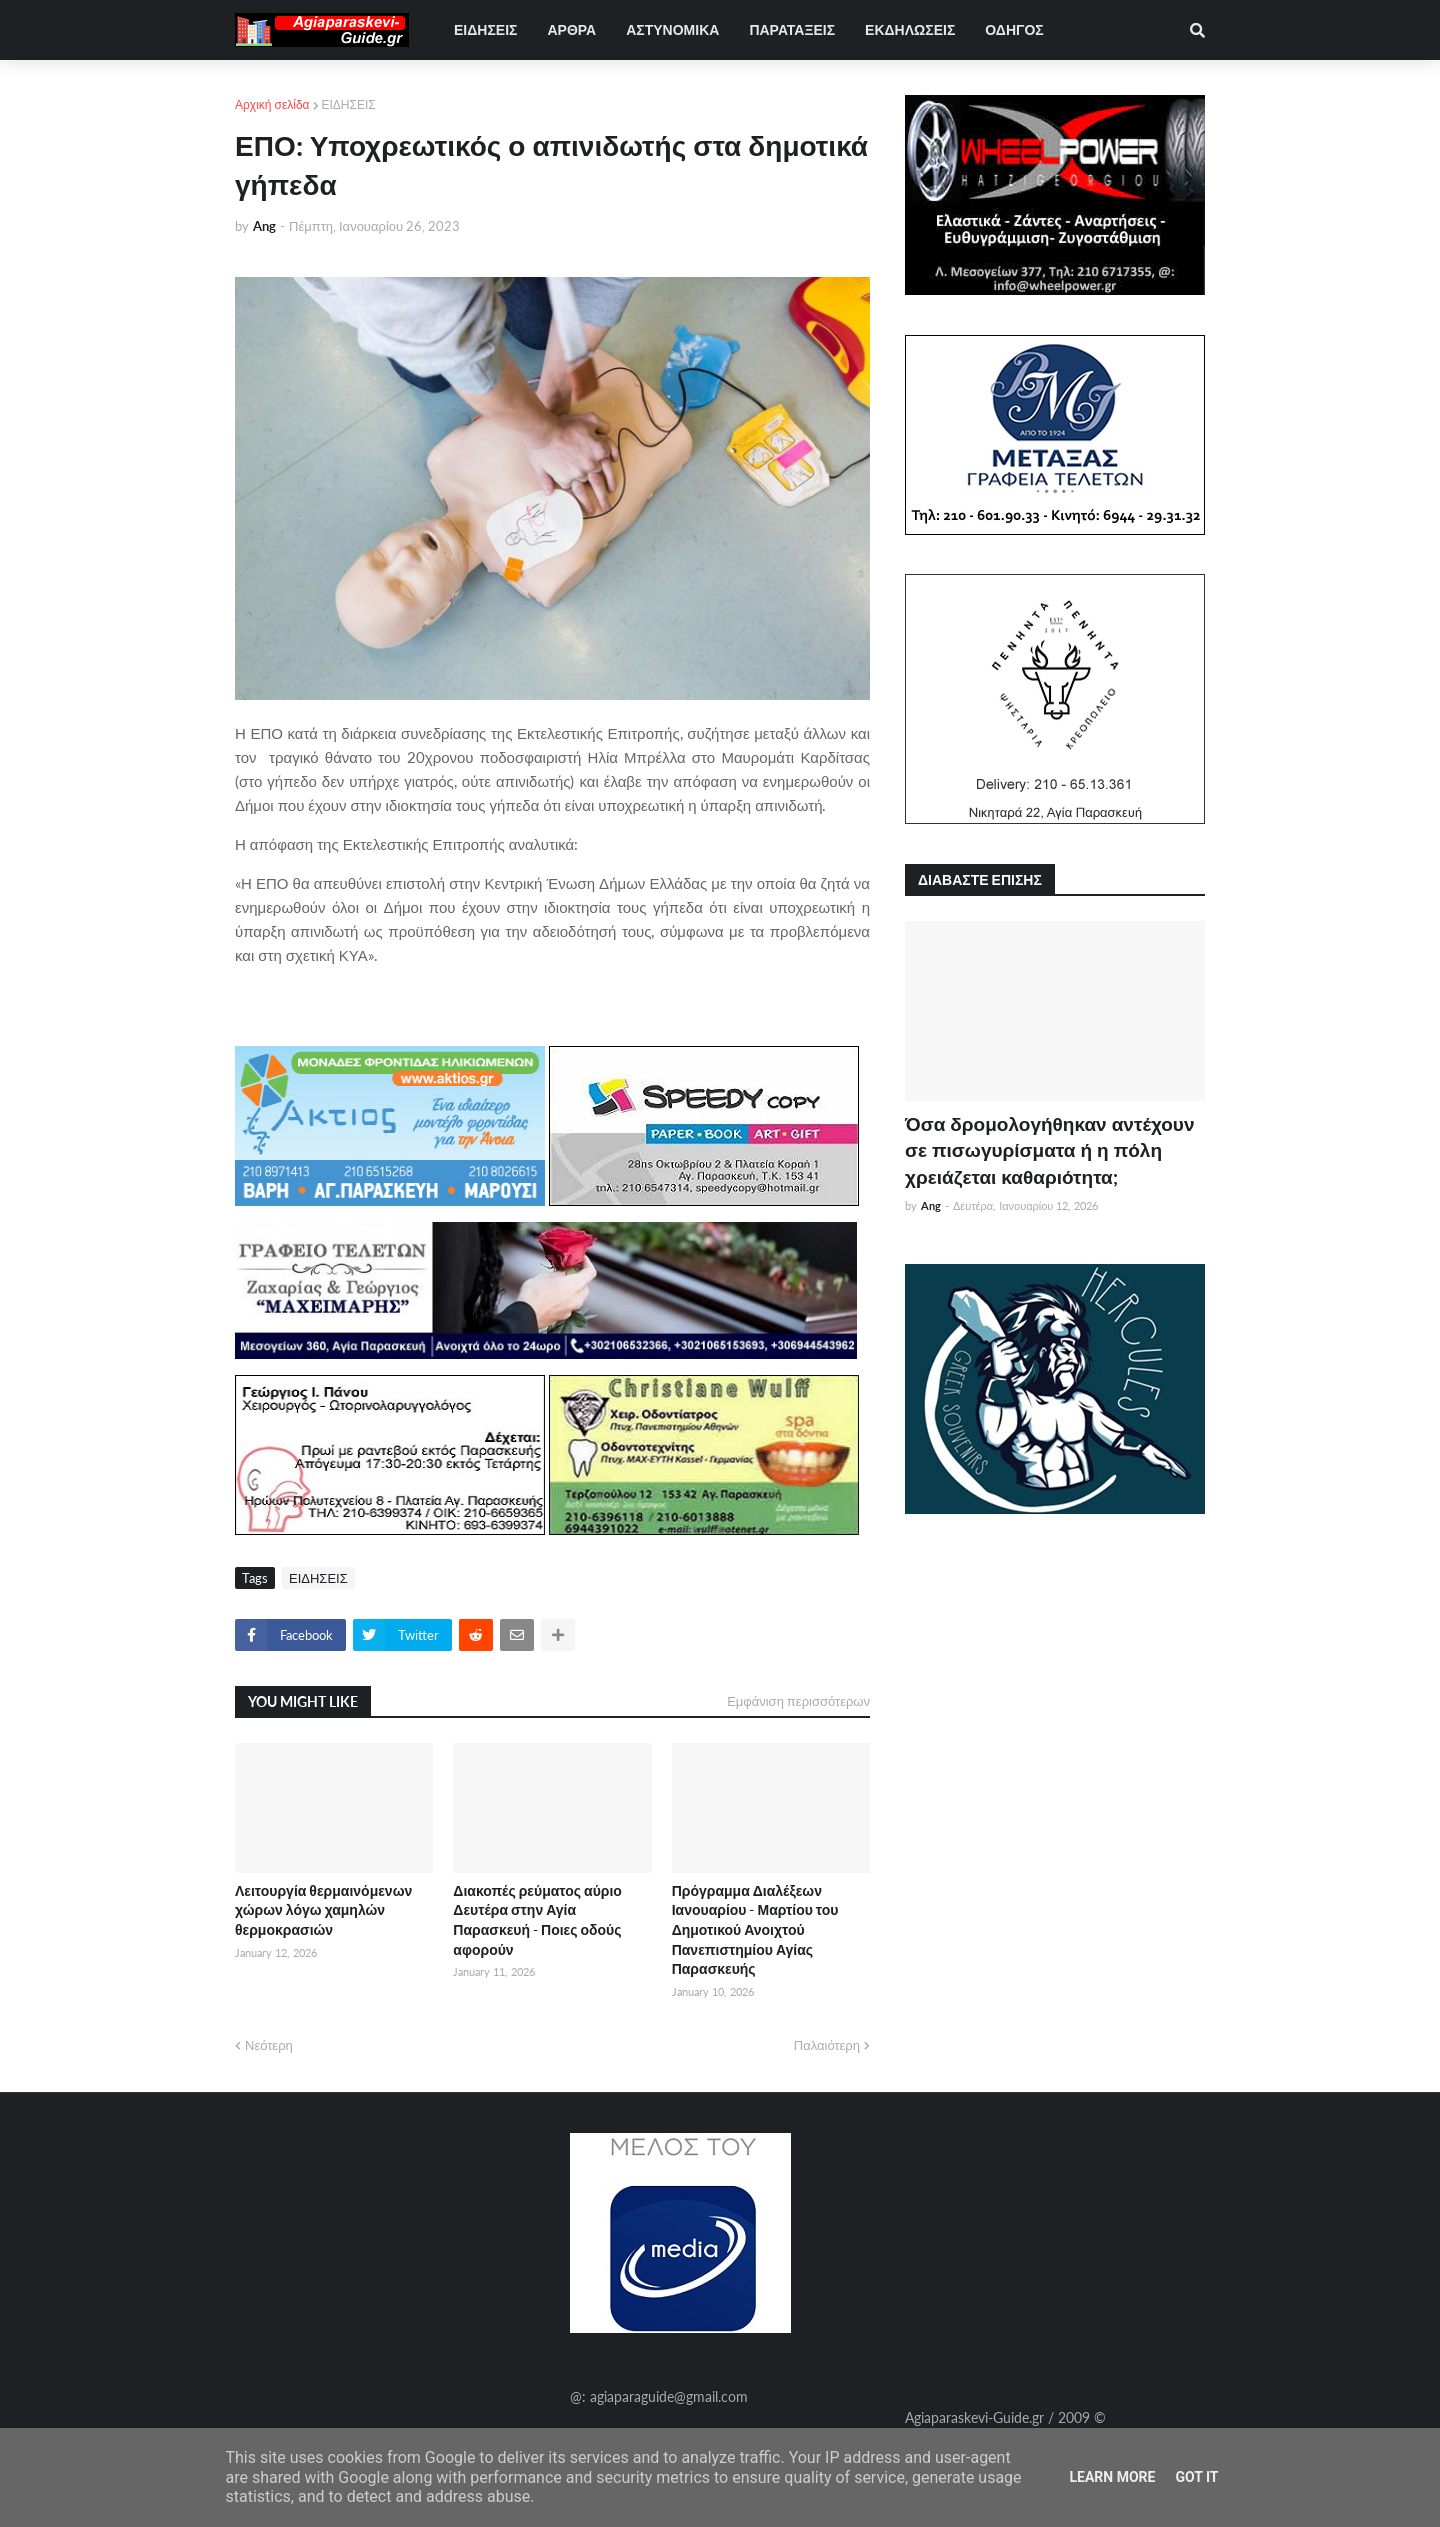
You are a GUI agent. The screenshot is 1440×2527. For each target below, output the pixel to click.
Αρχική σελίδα (272, 104)
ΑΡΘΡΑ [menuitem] (571, 29)
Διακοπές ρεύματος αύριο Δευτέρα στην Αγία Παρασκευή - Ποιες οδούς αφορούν (537, 1920)
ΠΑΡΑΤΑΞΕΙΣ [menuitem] (792, 29)
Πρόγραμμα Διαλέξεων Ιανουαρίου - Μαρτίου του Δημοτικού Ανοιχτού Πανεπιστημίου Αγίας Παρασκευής (755, 1929)
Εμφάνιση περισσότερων (798, 1701)
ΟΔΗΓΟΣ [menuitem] (1014, 29)
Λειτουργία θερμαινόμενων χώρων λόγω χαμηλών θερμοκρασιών (323, 1910)
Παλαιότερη (827, 2045)
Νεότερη (269, 2045)
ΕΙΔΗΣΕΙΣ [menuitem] (485, 29)
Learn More (1112, 2477)
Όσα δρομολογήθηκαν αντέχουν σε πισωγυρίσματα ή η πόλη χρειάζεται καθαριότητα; (1049, 1150)
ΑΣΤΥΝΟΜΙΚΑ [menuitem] (672, 29)
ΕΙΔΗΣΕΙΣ (349, 104)
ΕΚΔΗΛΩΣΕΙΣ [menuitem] (910, 29)
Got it (1196, 2477)
